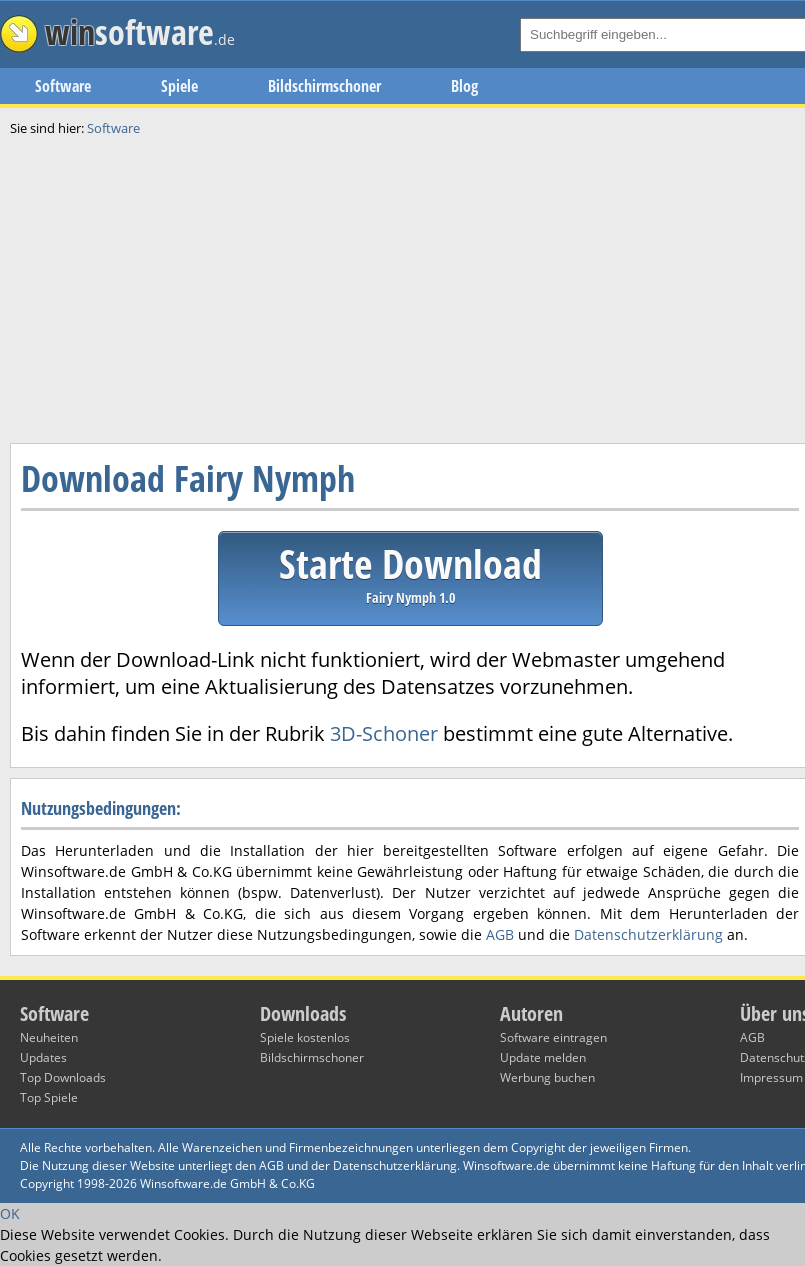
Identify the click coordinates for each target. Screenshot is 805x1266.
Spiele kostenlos (305, 1037)
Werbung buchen (547, 1077)
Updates (43, 1057)
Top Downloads (63, 1077)
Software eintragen (553, 1037)
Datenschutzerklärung (648, 934)
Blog (464, 86)
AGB (500, 934)
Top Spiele (49, 1097)
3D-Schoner (384, 733)
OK (10, 1213)
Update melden (543, 1057)
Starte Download (410, 571)
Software (63, 86)
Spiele (179, 86)
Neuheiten (49, 1037)
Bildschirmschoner (324, 86)
